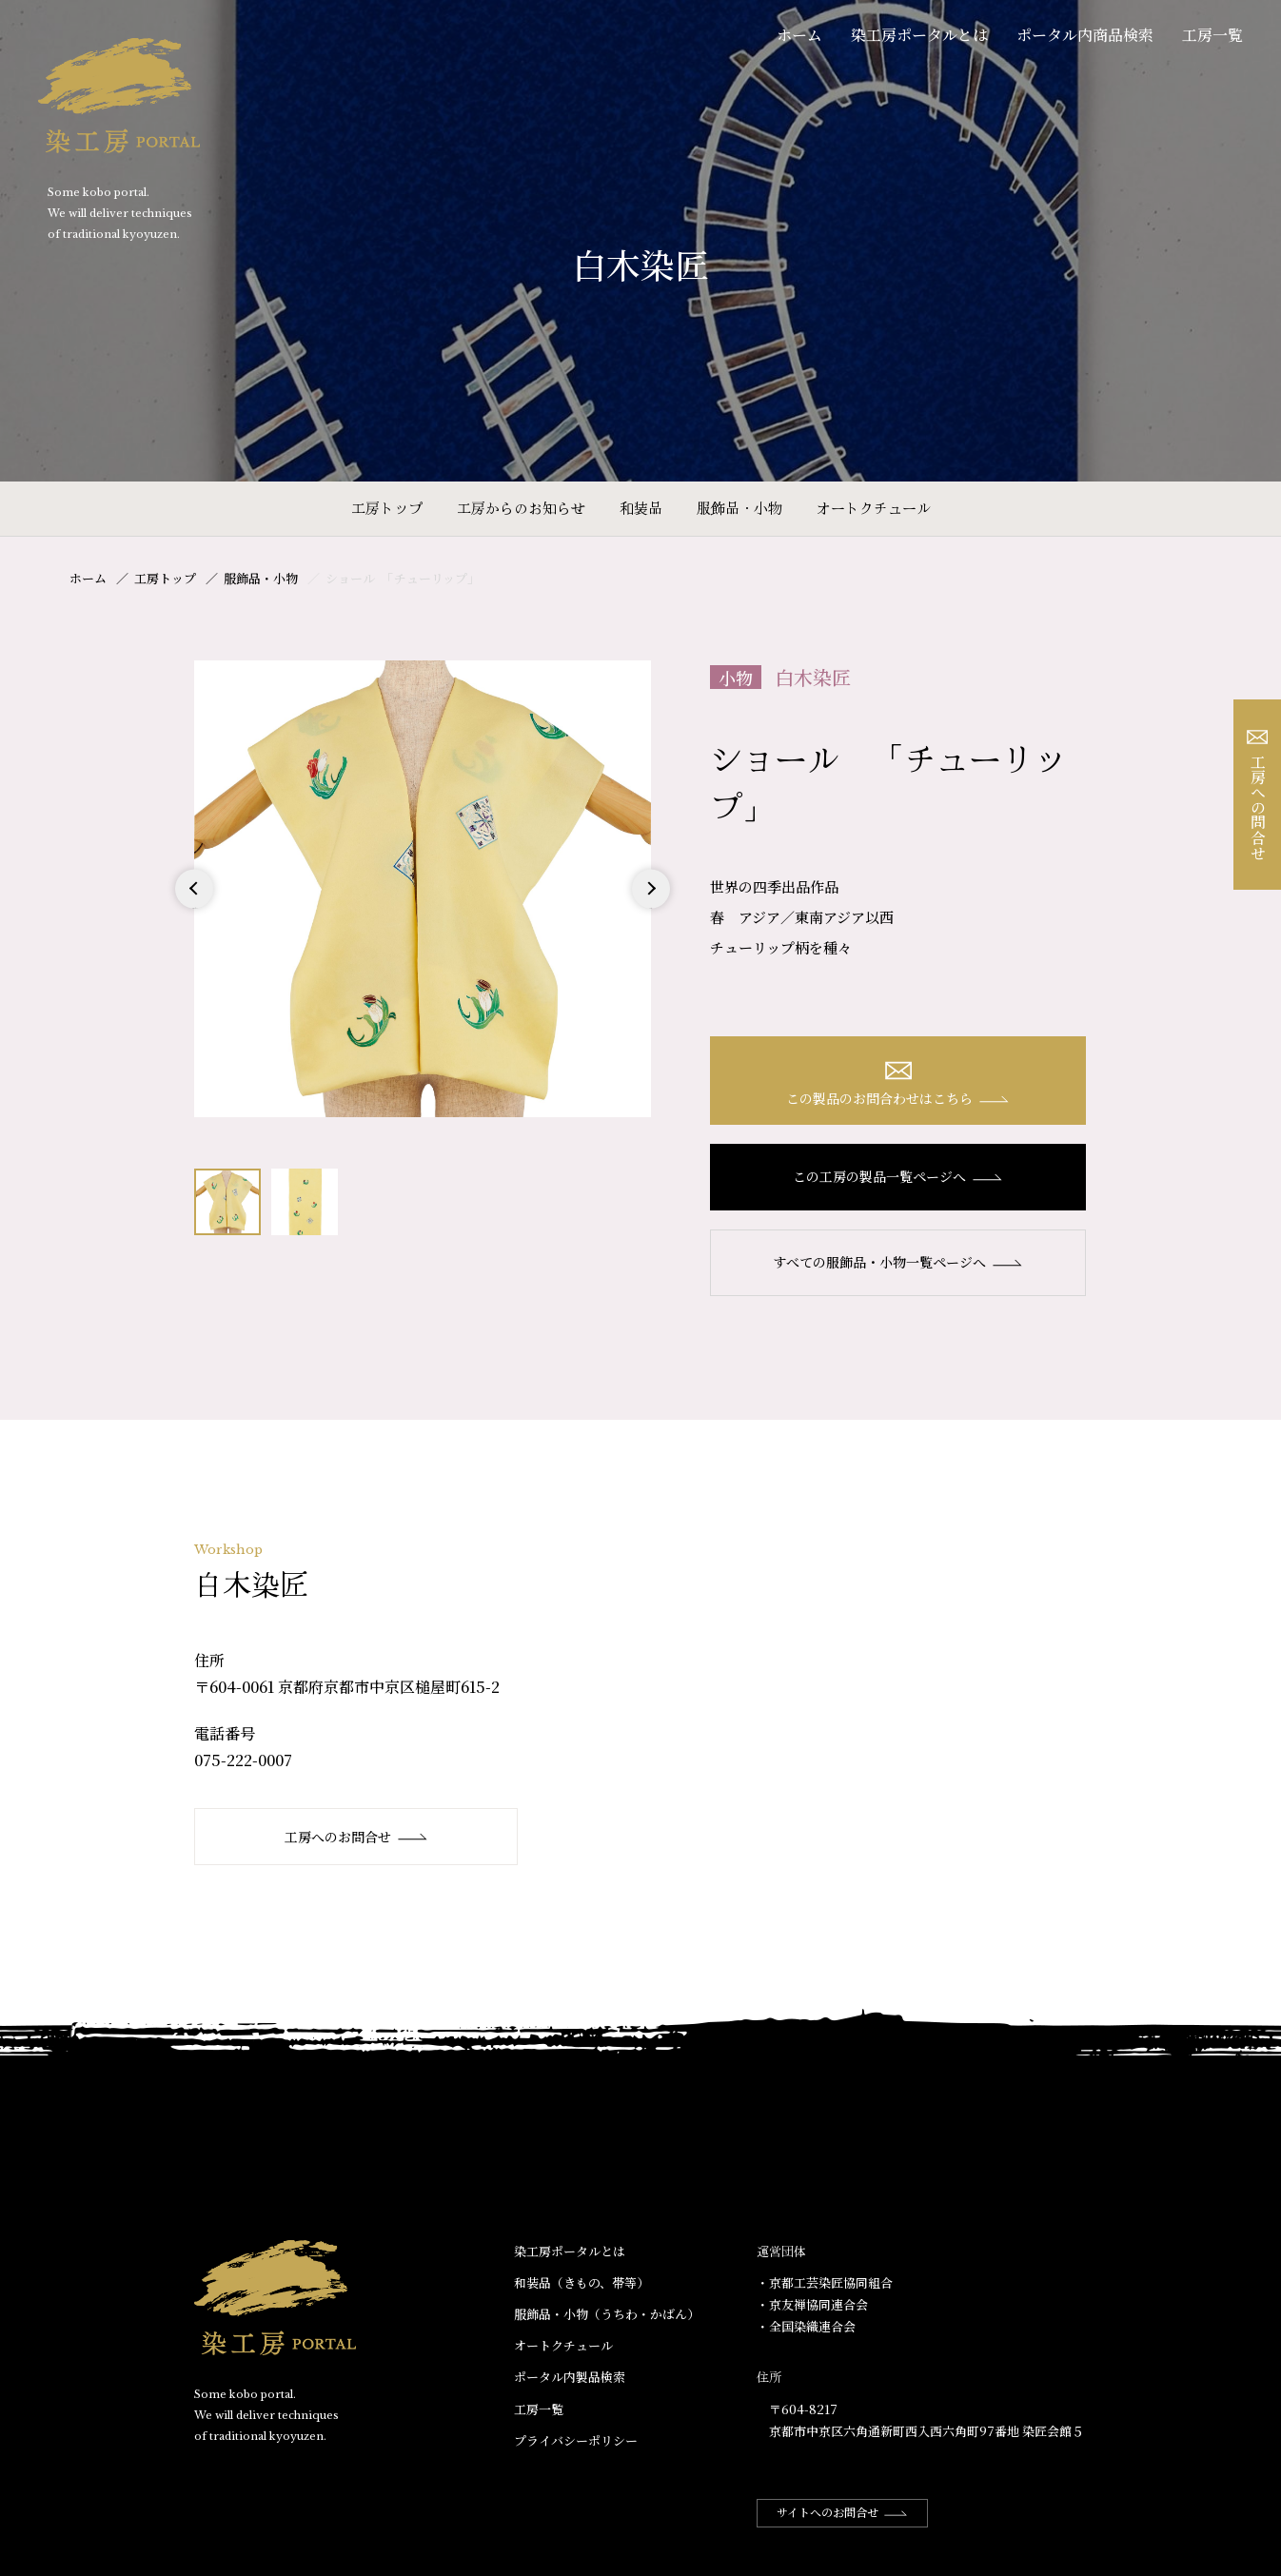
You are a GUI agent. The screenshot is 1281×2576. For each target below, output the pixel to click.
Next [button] (650, 907)
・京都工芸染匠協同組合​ (825, 2282)
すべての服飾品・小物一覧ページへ (898, 1261)
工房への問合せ (1258, 795)
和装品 (641, 508)
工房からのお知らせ (521, 508)
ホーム (799, 35)
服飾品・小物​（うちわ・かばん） (607, 2314)
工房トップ (387, 508)
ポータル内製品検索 (569, 2377)
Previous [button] (194, 907)
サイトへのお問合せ (842, 2512)
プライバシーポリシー (576, 2440)
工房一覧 (1212, 35)
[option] (422, 888)
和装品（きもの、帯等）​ (581, 2282)
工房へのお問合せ (356, 1836)
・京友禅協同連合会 (812, 2304)
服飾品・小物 (739, 508)
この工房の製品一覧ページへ (898, 1176)
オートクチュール (874, 508)
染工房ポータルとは (919, 35)
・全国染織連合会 (806, 2326)
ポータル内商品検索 (1084, 35)
